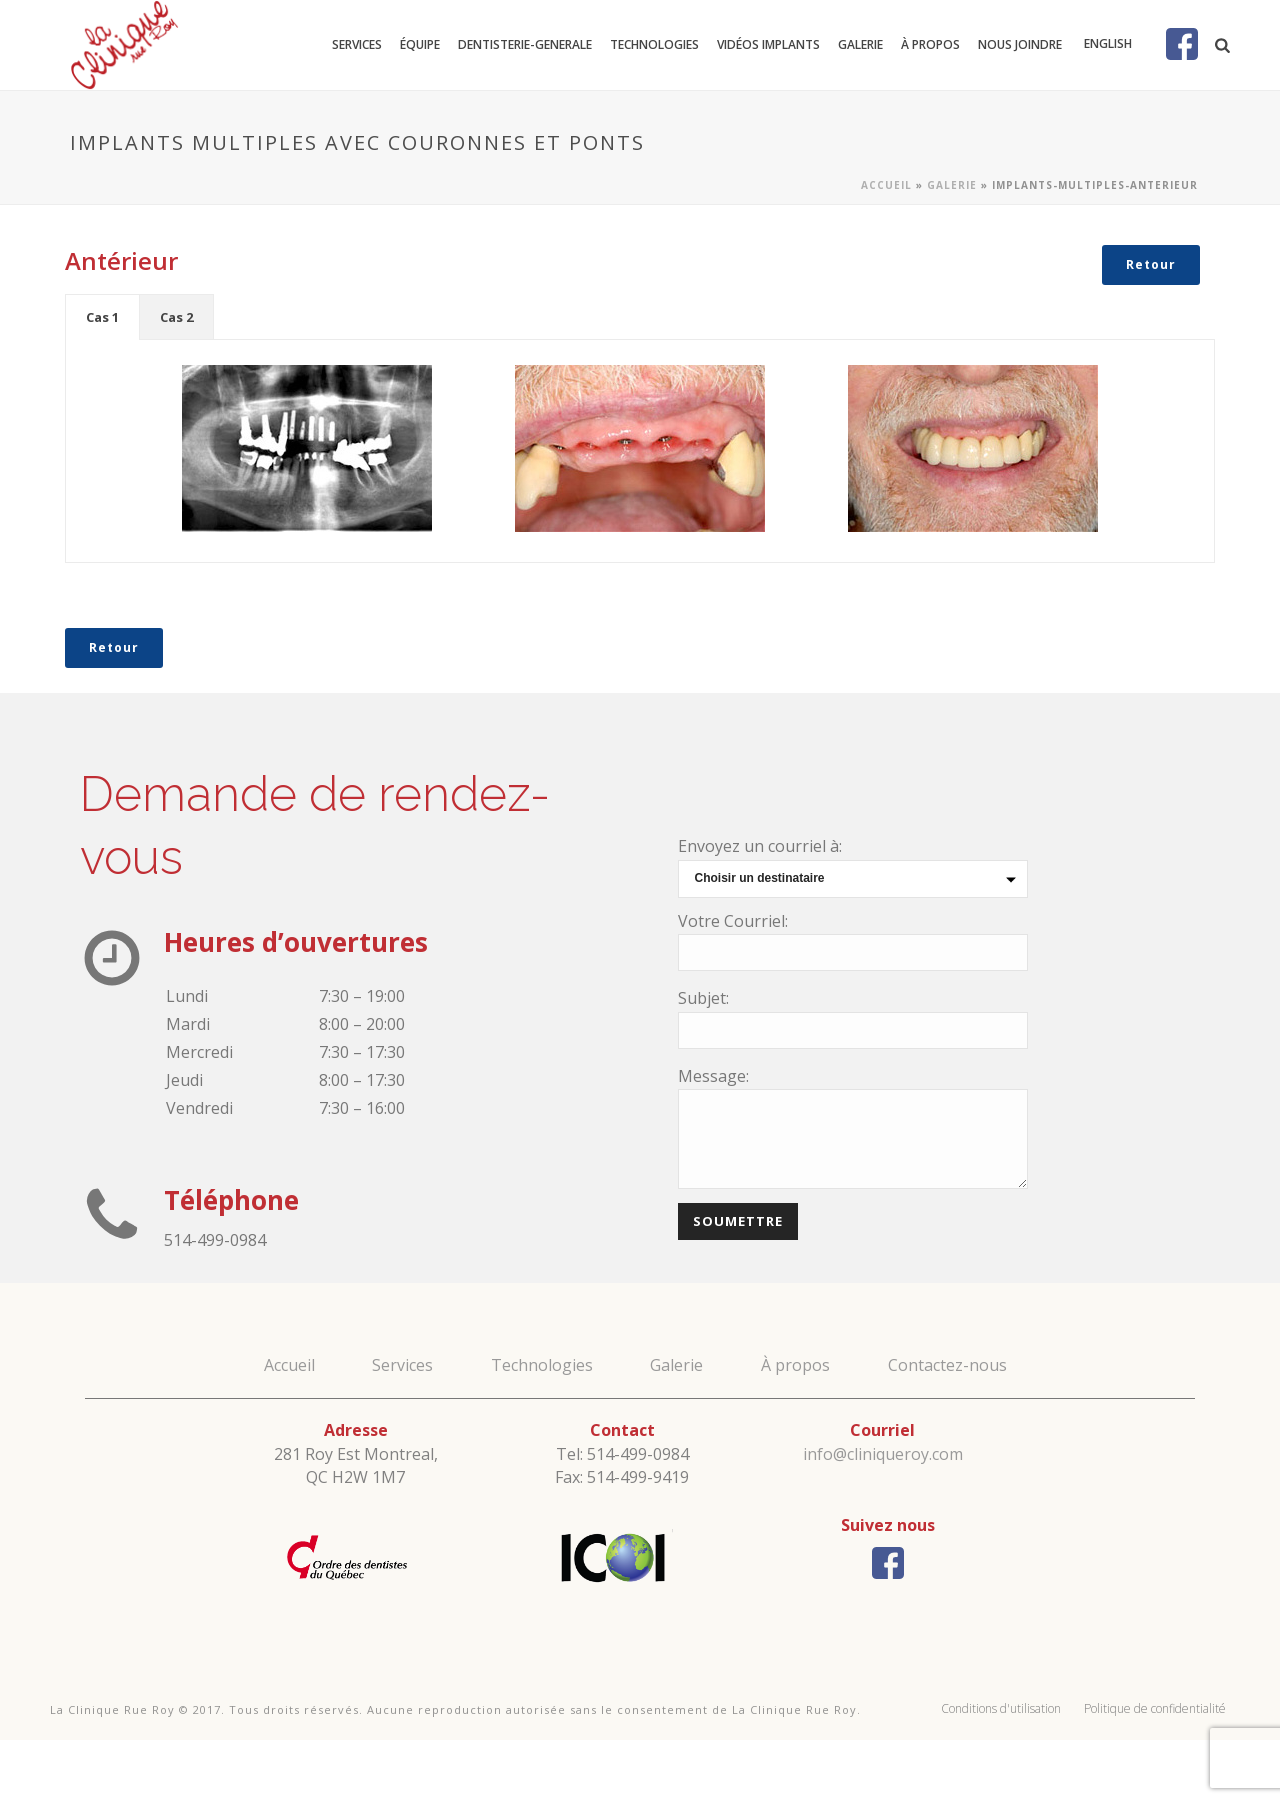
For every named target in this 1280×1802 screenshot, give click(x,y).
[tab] (102, 317)
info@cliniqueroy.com (883, 1454)
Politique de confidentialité (1155, 1708)
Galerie (860, 44)
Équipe (420, 44)
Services (357, 44)
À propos (930, 44)
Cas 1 (102, 317)
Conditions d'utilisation (1001, 1708)
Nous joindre (1020, 44)
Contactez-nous (947, 1365)
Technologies (654, 44)
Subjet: (703, 998)
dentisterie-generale (525, 44)
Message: (713, 1076)
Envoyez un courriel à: (760, 846)
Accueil (886, 185)
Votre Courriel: (733, 921)
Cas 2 (176, 317)
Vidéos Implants (768, 44)
